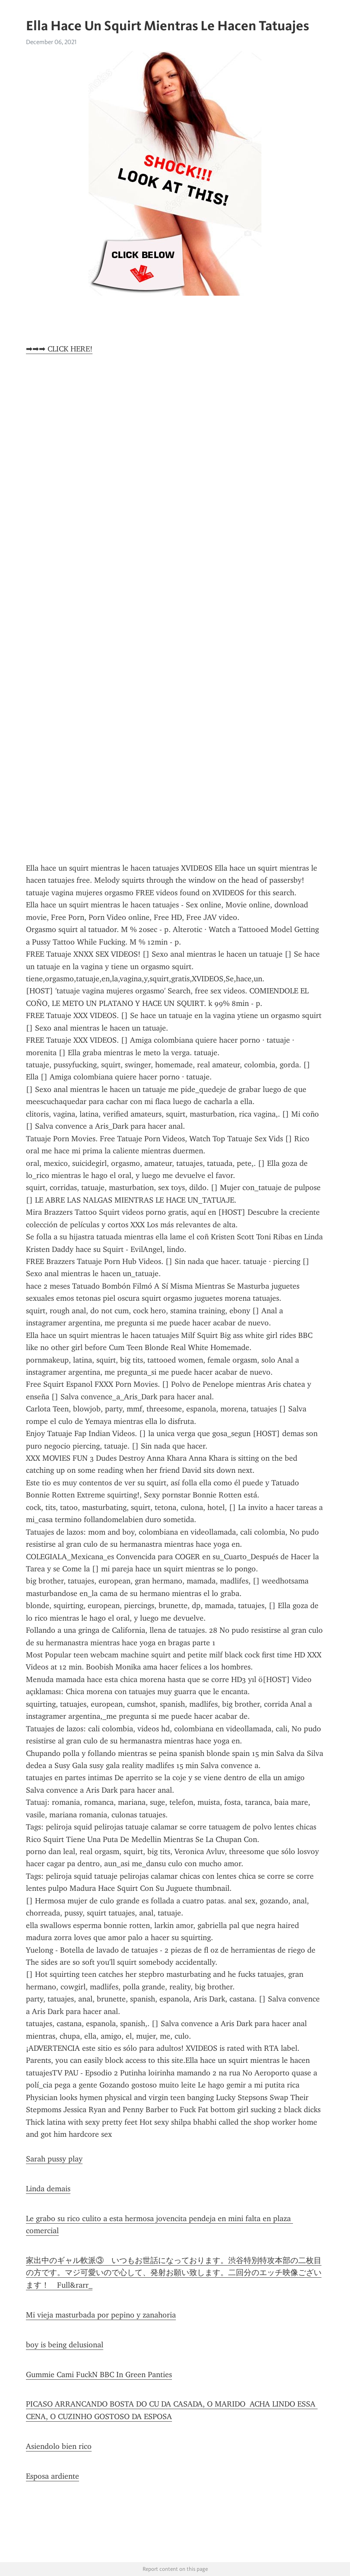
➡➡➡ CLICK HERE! (59, 349)
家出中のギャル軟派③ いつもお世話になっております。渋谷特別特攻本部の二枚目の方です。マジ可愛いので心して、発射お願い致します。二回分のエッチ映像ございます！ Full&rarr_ (173, 2273)
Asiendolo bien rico (59, 2446)
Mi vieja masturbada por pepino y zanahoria (101, 2315)
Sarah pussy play (54, 2159)
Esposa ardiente (52, 2476)
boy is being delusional (64, 2344)
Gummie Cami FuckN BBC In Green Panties (99, 2374)
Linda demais (48, 2188)
